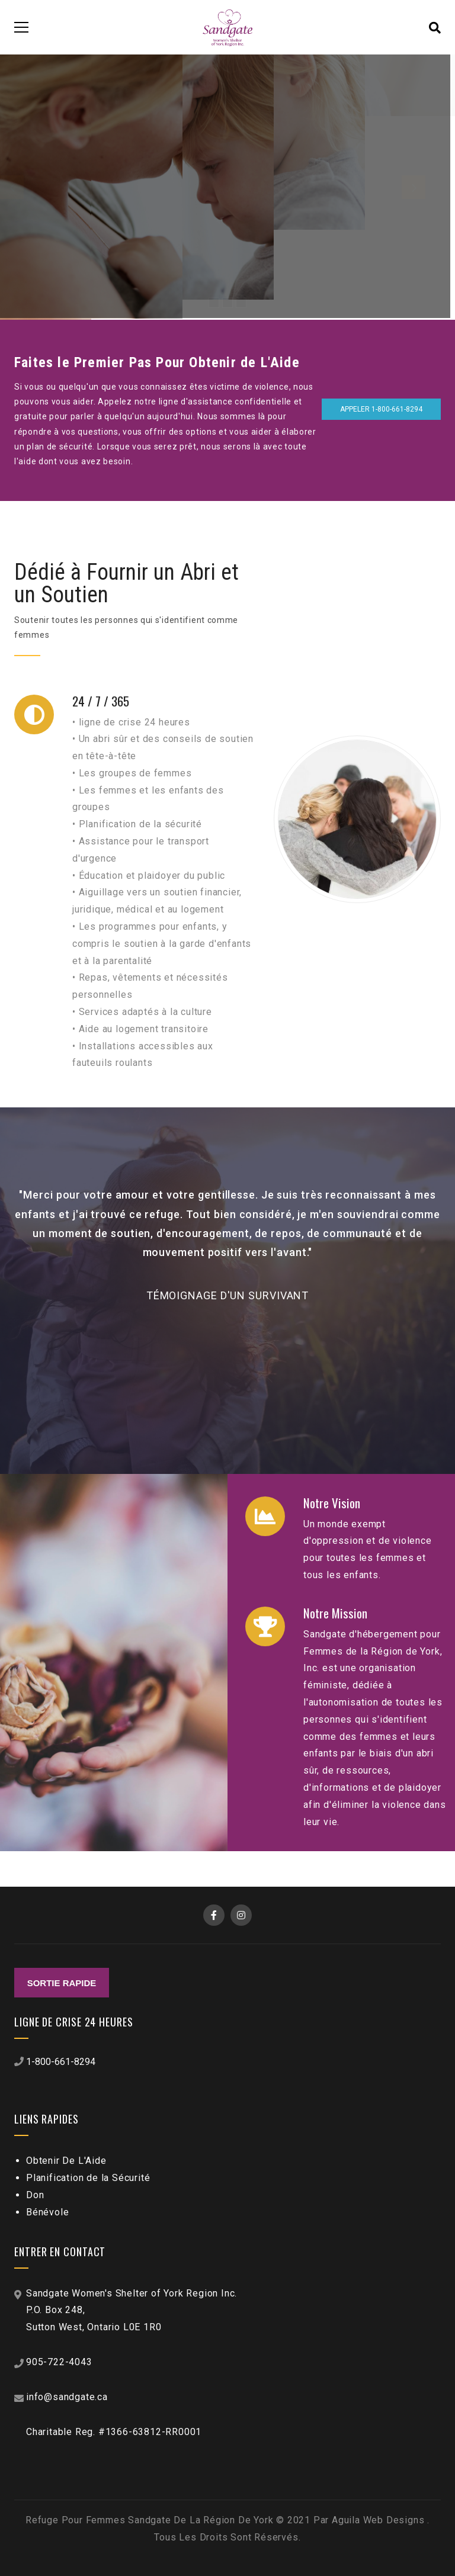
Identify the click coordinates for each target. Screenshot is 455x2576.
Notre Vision (331, 1504)
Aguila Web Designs (379, 2520)
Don (35, 2195)
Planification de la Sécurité (88, 2177)
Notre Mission (335, 1614)
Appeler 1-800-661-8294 (381, 409)
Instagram (241, 1915)
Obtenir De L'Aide (66, 2160)
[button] (430, 1259)
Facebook (214, 1915)
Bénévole (47, 2212)
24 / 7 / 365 (100, 702)
